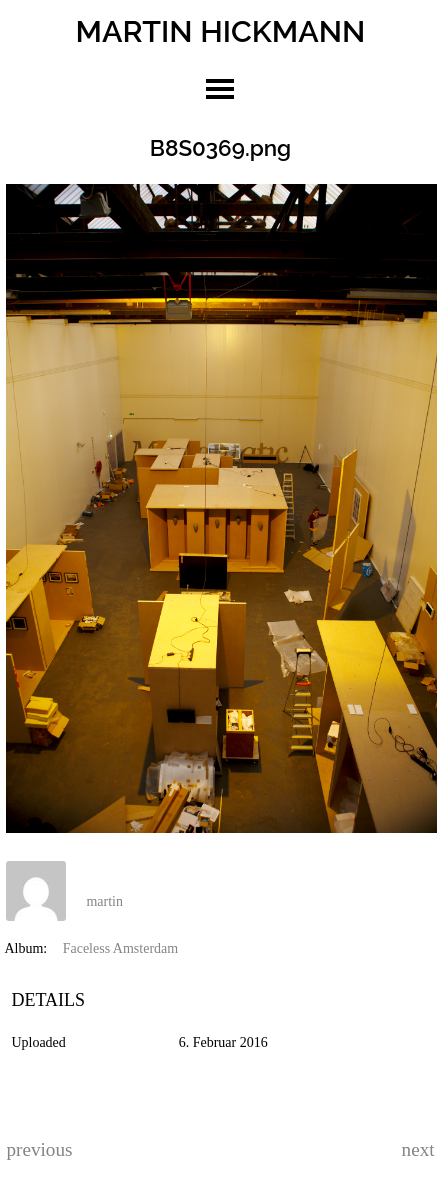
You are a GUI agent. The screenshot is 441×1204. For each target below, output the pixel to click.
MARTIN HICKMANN (221, 31)
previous (39, 1149)
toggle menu (220, 89)
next (418, 1149)
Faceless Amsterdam (120, 948)
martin (104, 901)
